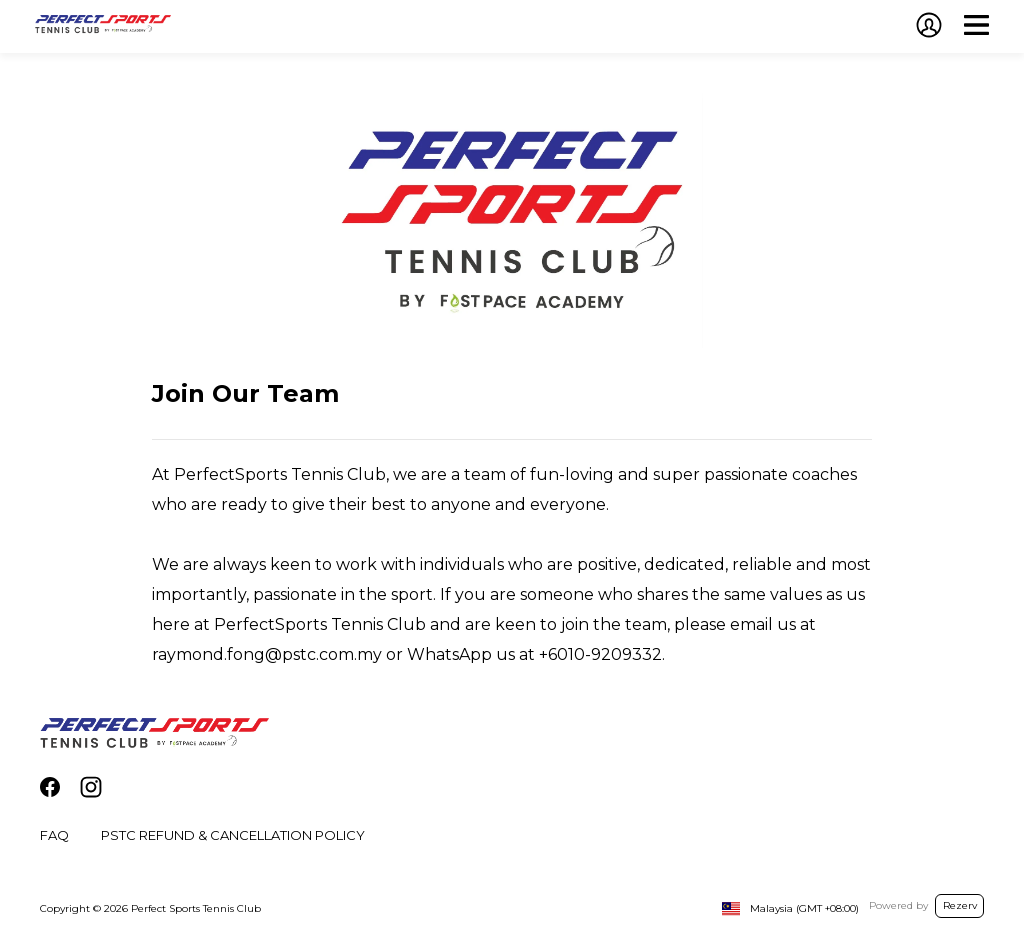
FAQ (54, 835)
